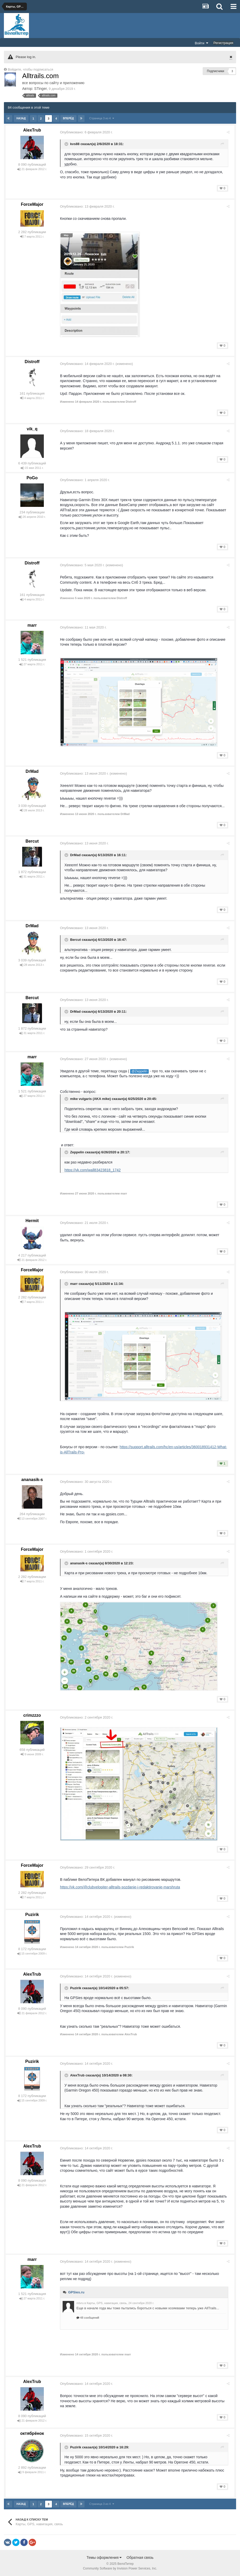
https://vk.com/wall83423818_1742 (95, 1170)
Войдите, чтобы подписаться (30, 69)
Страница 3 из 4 (101, 118)
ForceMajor (32, 204)
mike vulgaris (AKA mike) (92, 1099)
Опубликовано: (88, 132)
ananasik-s (32, 1479)
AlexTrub (32, 130)
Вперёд (67, 118)
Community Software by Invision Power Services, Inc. (120, 2568)
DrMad (32, 771)
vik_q (32, 429)
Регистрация (223, 43)
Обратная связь (140, 2557)
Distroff (32, 361)
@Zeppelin (141, 1071)
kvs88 (77, 144)
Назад (21, 118)
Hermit (32, 1220)
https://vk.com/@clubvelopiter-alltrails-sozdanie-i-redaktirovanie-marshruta (122, 1887)
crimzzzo (32, 1715)
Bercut (32, 841)
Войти (201, 43)
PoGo (32, 478)
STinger (40, 88)
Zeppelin (79, 1152)
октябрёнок (32, 2433)
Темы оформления (104, 2557)
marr (32, 625)
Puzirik (32, 1914)
